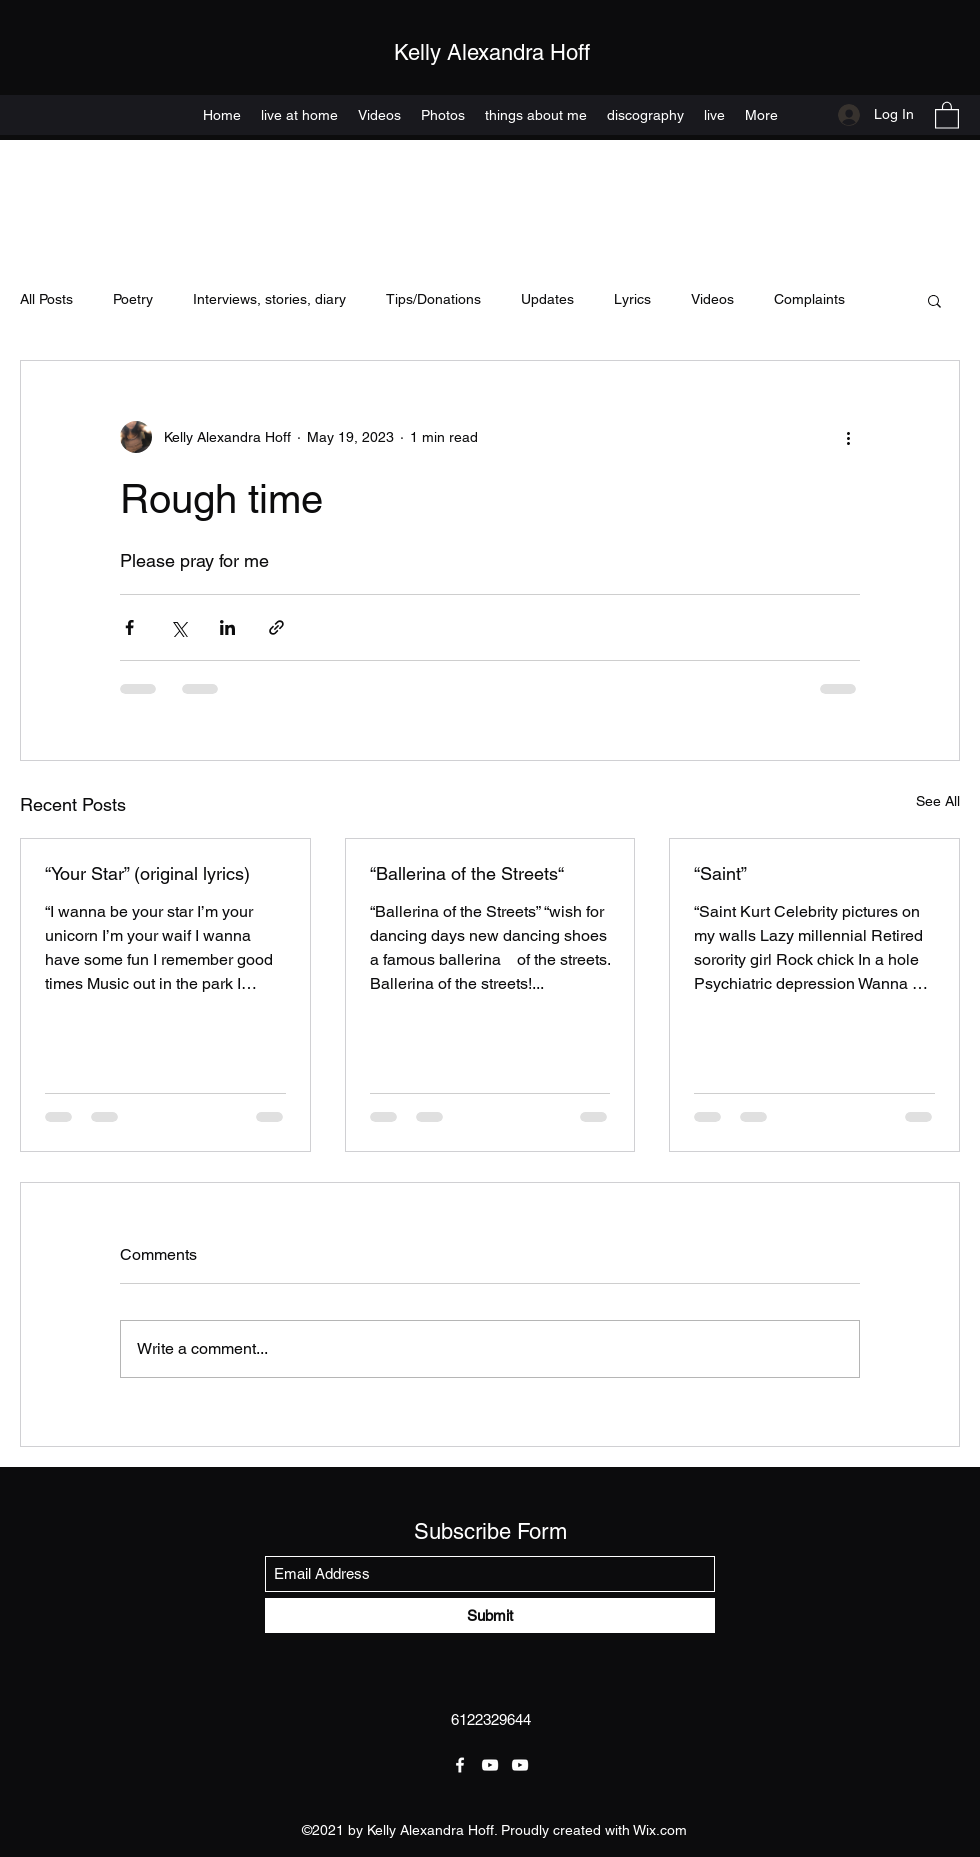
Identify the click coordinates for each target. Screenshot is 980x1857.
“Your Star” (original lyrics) (147, 873)
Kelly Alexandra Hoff (492, 52)
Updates (547, 299)
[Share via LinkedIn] (227, 627)
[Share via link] (276, 627)
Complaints (809, 299)
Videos (712, 299)
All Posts (46, 299)
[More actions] (848, 437)
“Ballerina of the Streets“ (467, 873)
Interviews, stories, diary (269, 299)
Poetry (133, 299)
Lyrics (632, 299)
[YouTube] (490, 1765)
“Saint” (720, 873)
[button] (947, 114)
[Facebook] (460, 1765)
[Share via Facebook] (129, 627)
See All (938, 801)
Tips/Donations (433, 299)
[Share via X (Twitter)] (178, 627)
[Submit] (490, 1615)
